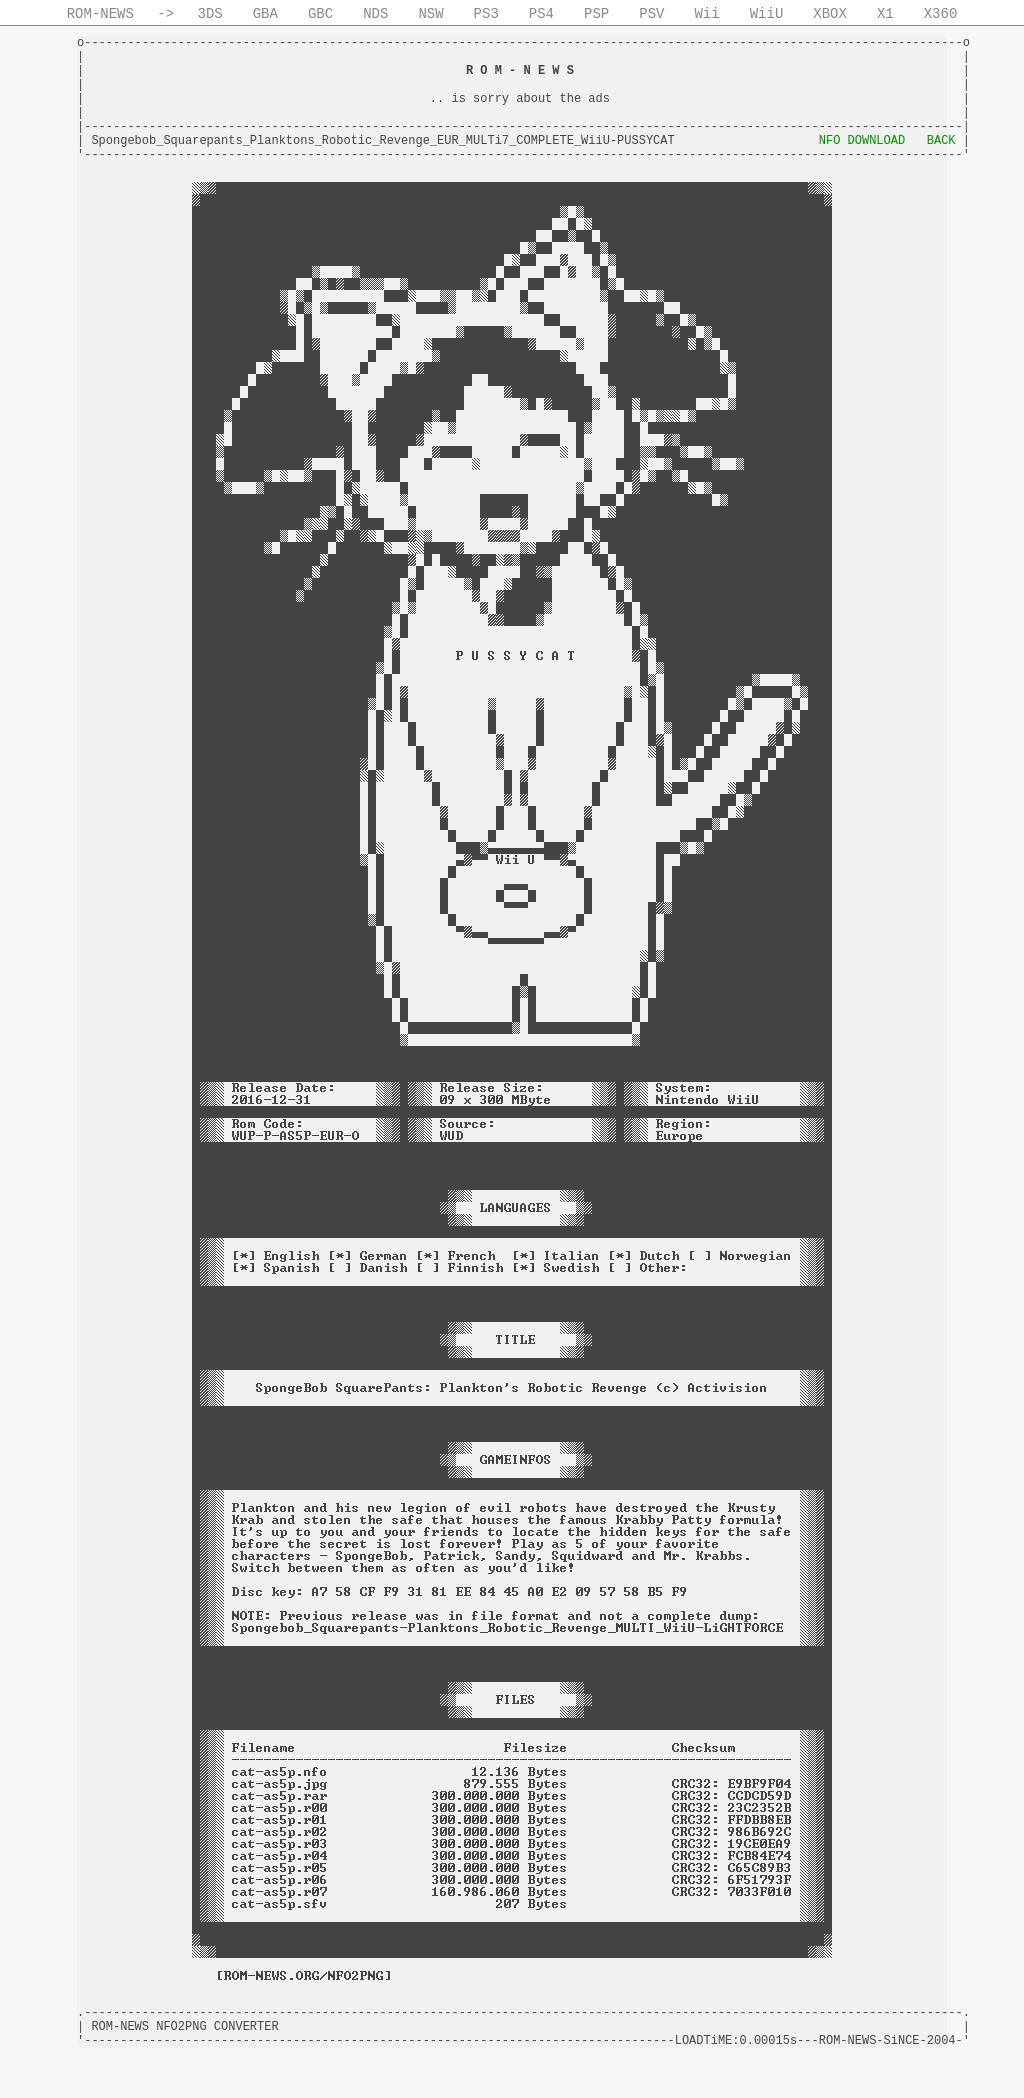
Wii (706, 14)
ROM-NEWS (100, 14)
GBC (320, 14)
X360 (941, 14)
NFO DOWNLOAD (862, 141)
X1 (885, 14)
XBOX (830, 14)
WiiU (767, 14)
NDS (375, 14)
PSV (651, 14)
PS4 (541, 14)
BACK (941, 141)
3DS (210, 14)
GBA (265, 14)
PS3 (486, 14)
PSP (596, 14)
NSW (430, 14)
